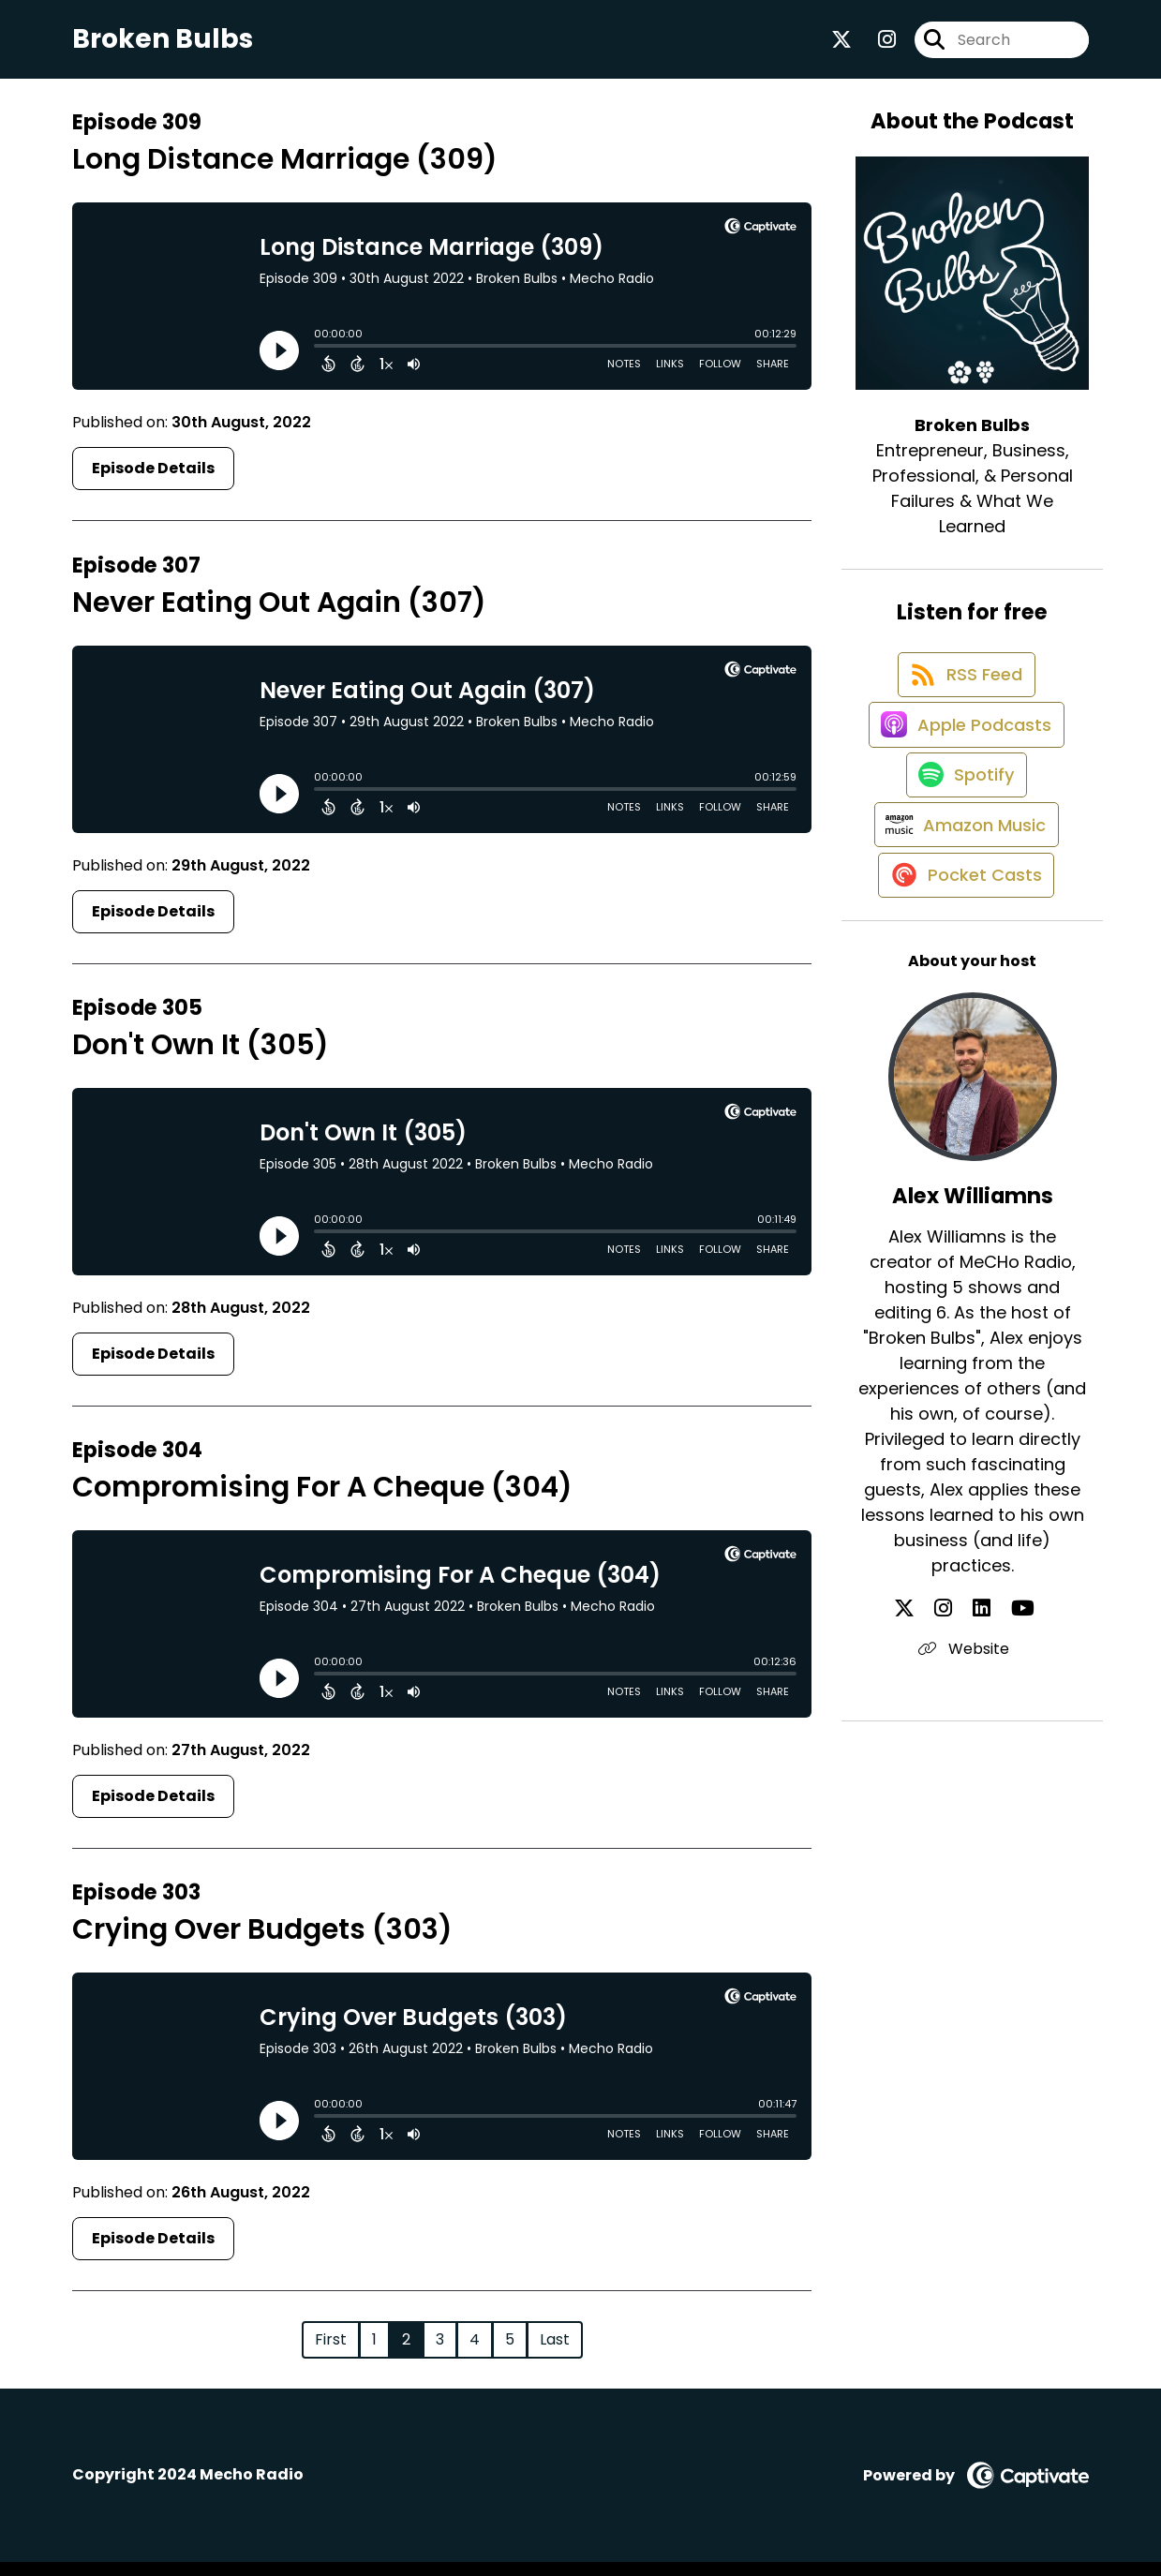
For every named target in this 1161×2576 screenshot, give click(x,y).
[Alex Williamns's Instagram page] (960, 1706)
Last (555, 2353)
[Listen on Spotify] (963, 838)
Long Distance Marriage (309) (285, 173)
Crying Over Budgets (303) (262, 1943)
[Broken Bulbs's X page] (841, 46)
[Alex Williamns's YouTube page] (1006, 1706)
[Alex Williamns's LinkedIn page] (981, 1706)
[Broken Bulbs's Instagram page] (876, 46)
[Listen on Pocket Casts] (962, 972)
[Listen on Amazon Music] (963, 905)
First (331, 2353)
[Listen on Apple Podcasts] (963, 771)
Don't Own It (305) (200, 1059)
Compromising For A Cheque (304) (322, 1501)
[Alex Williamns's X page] (937, 1706)
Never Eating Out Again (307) (279, 615)
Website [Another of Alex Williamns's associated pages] (972, 1747)
